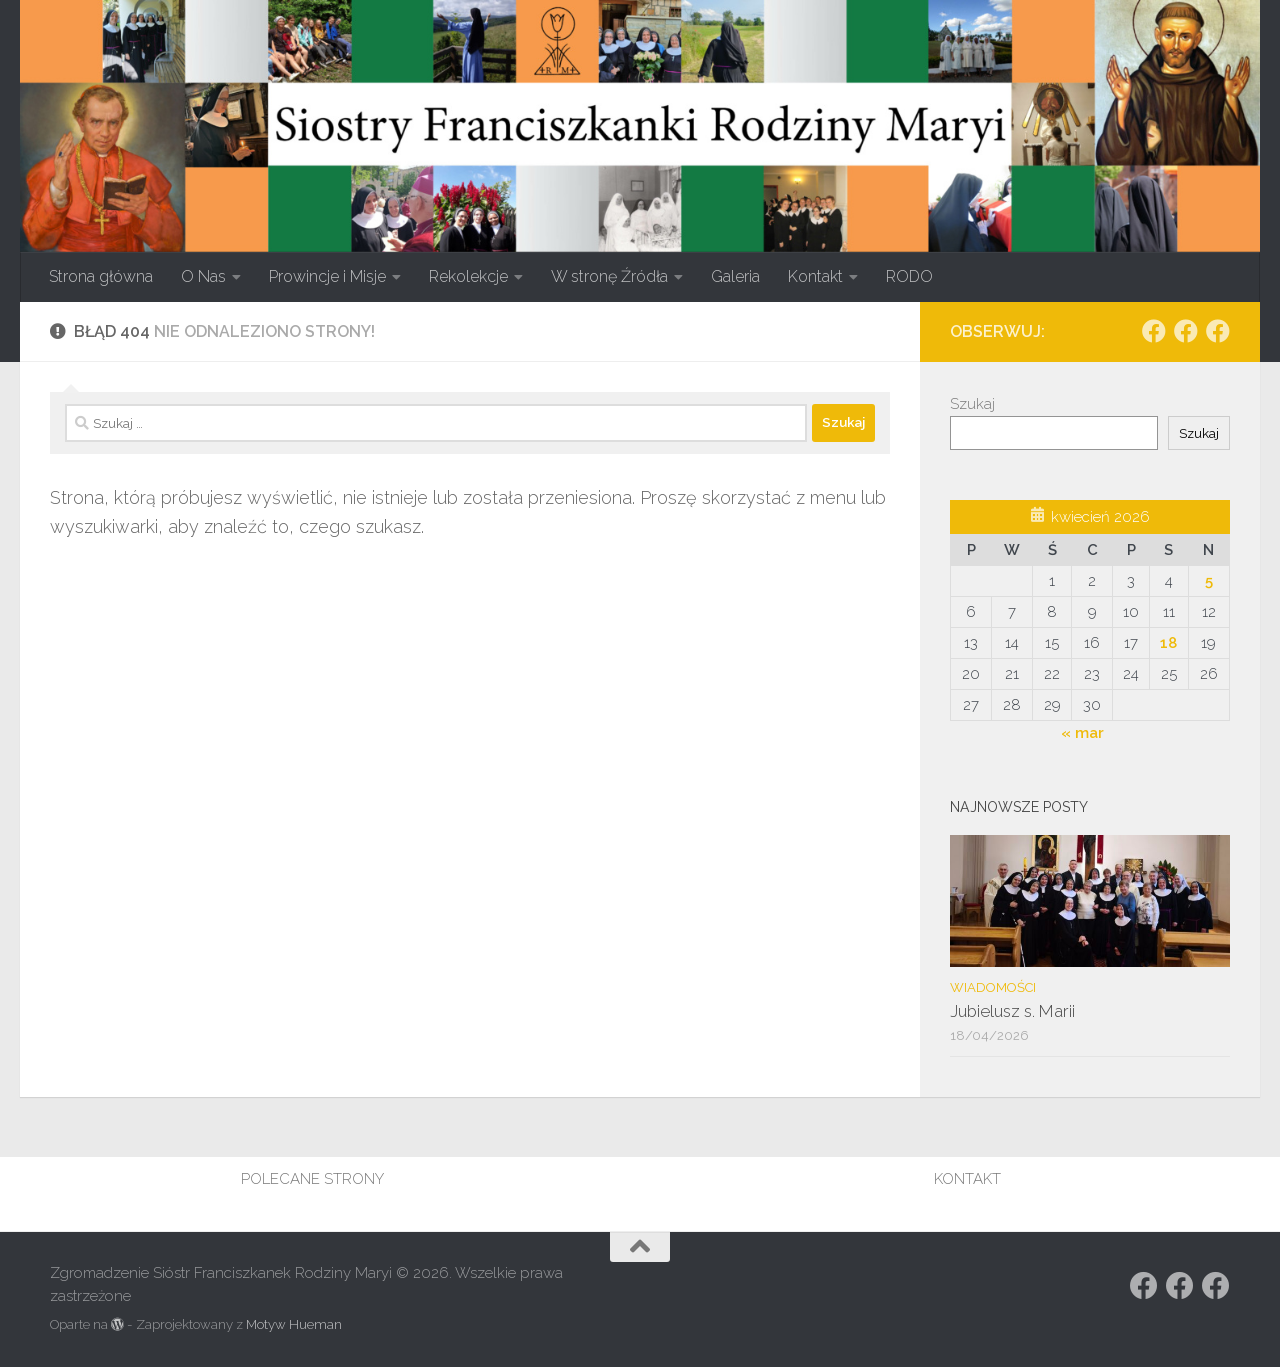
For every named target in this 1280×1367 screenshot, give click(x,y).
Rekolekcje (468, 276)
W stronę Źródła (609, 276)
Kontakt (815, 276)
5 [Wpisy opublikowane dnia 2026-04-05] (1209, 581)
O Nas (203, 276)
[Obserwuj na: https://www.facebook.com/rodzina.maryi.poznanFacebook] (1186, 331)
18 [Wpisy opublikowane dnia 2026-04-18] (1168, 643)
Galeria (735, 276)
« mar (1082, 733)
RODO (909, 276)
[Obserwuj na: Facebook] (1154, 331)
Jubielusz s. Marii (1012, 1011)
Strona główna (101, 276)
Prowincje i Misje (327, 276)
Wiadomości (993, 987)
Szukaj (972, 404)
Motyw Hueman (294, 1324)
